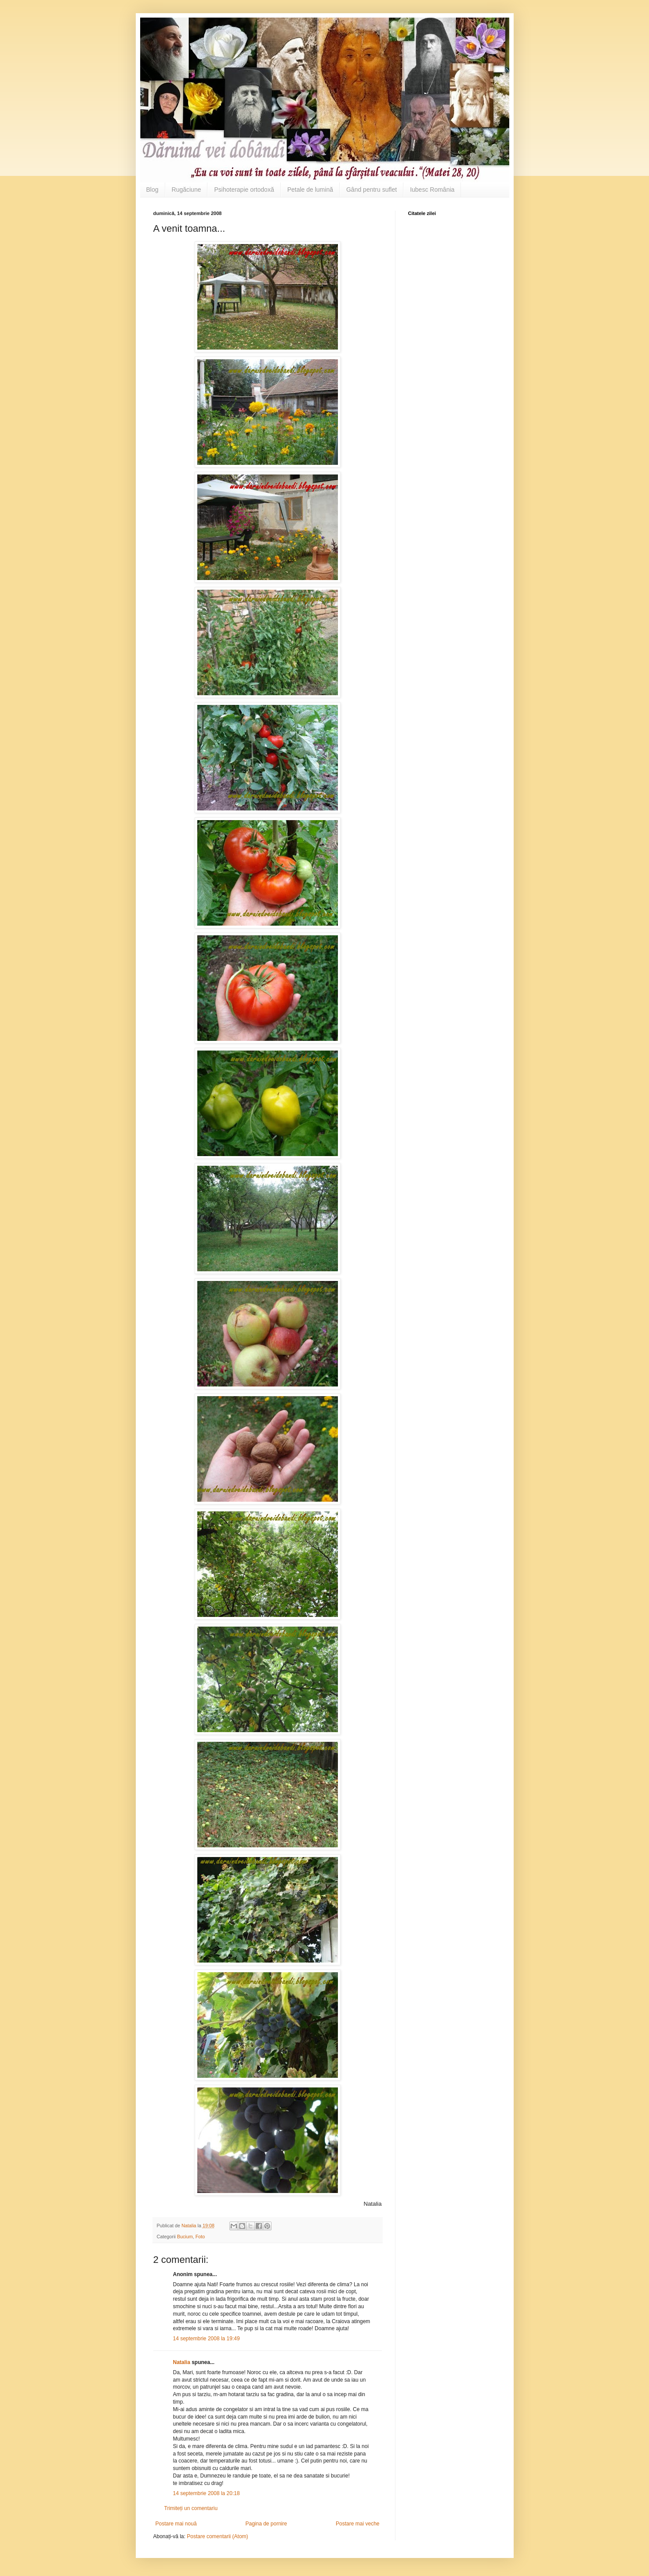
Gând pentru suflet (371, 189)
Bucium (185, 2236)
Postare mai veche (357, 2524)
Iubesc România (432, 189)
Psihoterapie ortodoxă (244, 189)
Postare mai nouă (176, 2524)
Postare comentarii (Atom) (217, 2536)
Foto (200, 2236)
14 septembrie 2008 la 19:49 (206, 2338)
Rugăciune (186, 189)
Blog (152, 189)
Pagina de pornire (266, 2524)
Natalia (182, 2362)
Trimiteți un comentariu (191, 2508)
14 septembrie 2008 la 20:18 (206, 2493)
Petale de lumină (310, 189)
